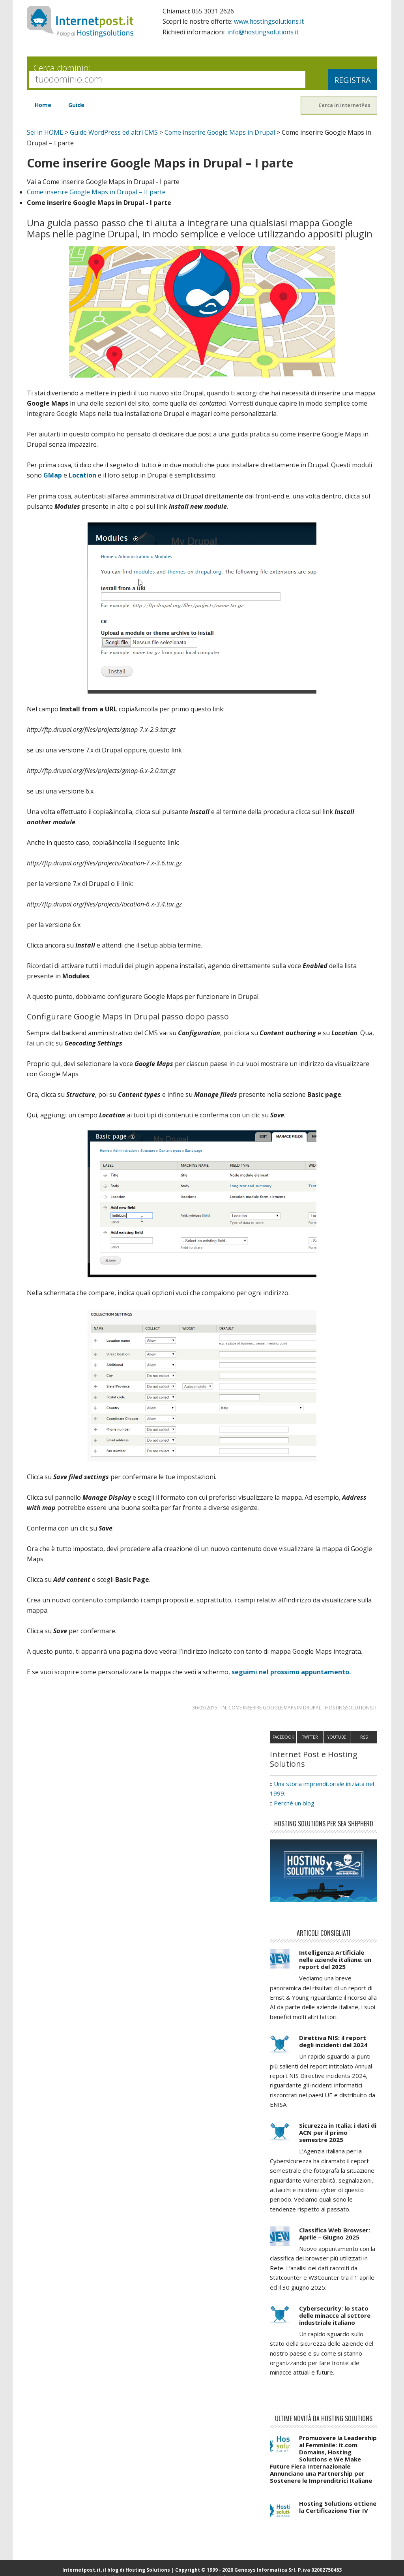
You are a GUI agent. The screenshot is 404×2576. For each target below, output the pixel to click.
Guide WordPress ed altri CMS (114, 131)
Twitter (310, 1734)
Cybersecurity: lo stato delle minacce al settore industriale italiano (334, 2313)
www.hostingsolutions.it (269, 21)
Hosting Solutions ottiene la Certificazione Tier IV (337, 2504)
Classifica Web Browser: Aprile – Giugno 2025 (334, 2231)
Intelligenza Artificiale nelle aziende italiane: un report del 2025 (335, 1957)
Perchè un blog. (295, 1801)
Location (82, 474)
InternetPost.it (80, 22)
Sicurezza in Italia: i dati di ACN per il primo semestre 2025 (337, 2130)
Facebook (283, 1734)
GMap (52, 474)
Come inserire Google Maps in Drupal (221, 131)
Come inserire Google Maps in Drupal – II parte (97, 190)
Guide (77, 104)
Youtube (336, 1734)
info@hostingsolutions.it (263, 31)
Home (43, 104)
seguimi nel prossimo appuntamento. (291, 1670)
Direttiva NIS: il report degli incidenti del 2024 (333, 2039)
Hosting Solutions (147, 2568)
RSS (364, 1734)
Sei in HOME (45, 131)
